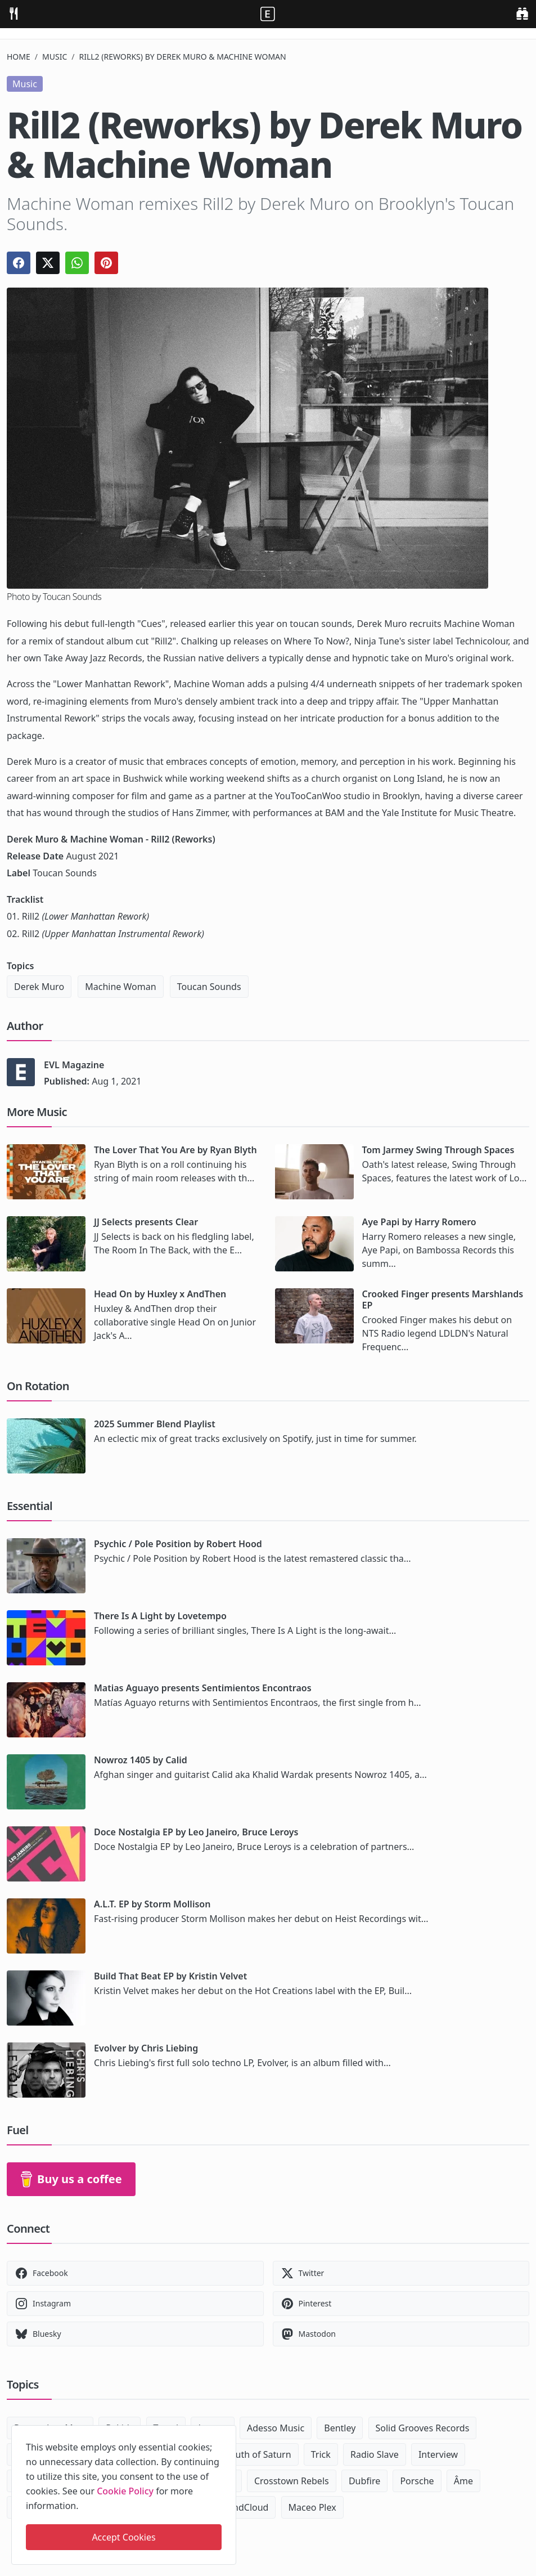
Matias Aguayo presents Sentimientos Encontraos (203, 1688)
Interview (438, 2454)
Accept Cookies (123, 2537)
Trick (321, 2454)
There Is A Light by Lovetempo (160, 1615)
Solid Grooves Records (423, 2428)
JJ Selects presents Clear (146, 1221)
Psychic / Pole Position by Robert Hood (178, 1543)
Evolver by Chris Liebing (146, 2048)
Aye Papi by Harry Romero (419, 1221)
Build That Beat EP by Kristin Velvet (170, 1976)
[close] (226, 2431)
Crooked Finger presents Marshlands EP (443, 1299)
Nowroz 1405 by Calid (140, 1760)
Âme (463, 2481)
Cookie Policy (125, 2491)
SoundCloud (243, 2507)
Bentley (339, 2428)
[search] (522, 12)
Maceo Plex (312, 2507)
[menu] (13, 12)
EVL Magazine (74, 1065)
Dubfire (364, 2481)
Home (18, 56)
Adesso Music (275, 2428)
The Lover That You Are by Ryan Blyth (175, 1149)
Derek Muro (39, 986)
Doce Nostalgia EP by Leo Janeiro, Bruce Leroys (196, 1832)
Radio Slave (374, 2454)
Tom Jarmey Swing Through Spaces (438, 1149)
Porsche (417, 2481)
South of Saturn (258, 2454)
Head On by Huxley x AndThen (160, 1294)
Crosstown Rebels (291, 2481)
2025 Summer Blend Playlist (154, 1424)
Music (54, 56)
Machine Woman (120, 986)
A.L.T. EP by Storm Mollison (152, 1904)
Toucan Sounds (209, 986)
